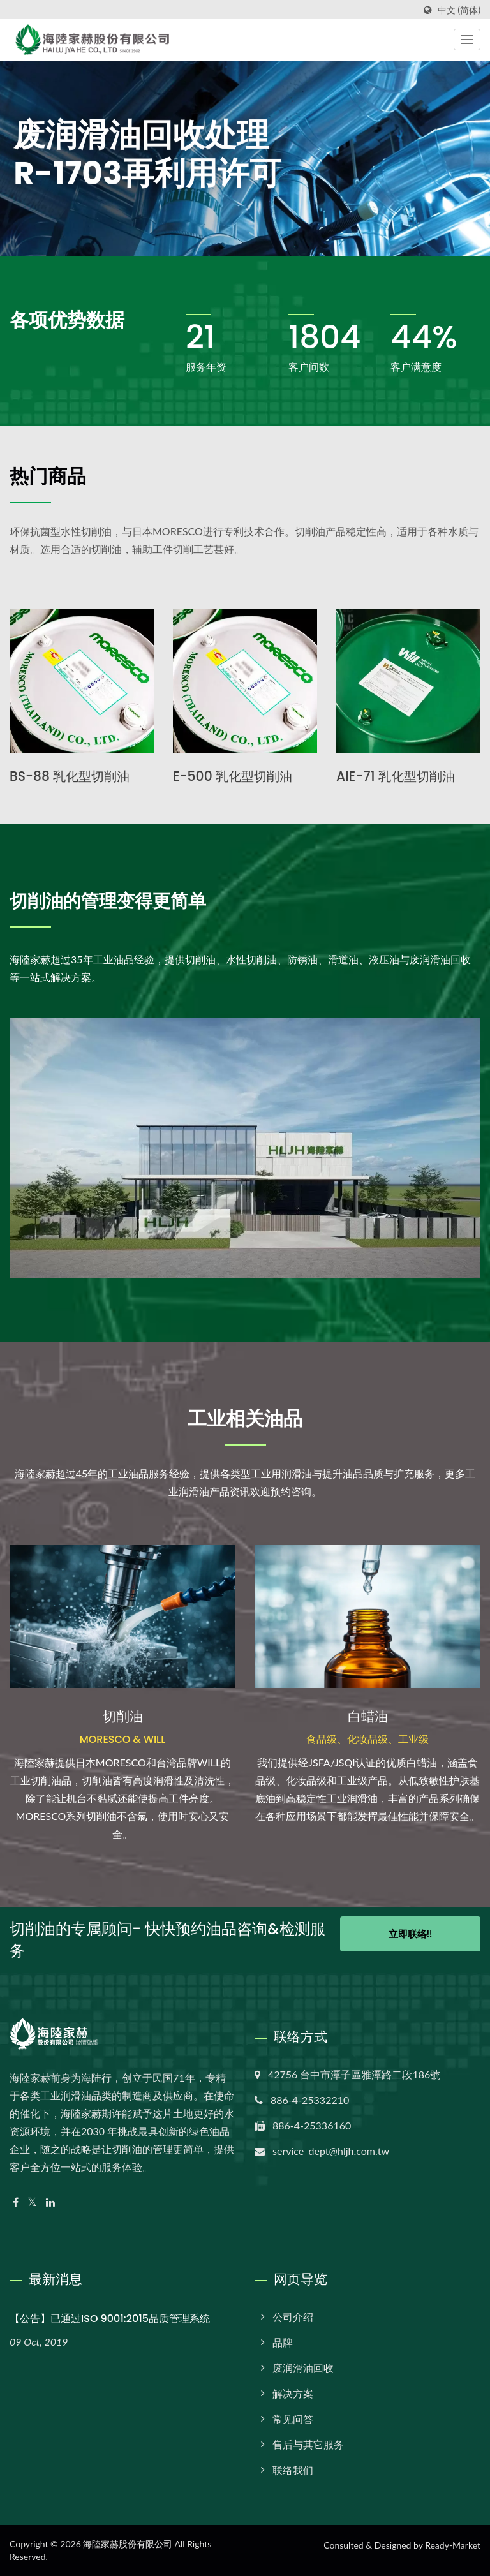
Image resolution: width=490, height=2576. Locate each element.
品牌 (282, 2342)
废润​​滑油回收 (303, 2368)
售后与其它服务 (308, 2444)
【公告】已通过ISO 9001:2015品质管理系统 (110, 2318)
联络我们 (292, 2470)
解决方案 (292, 2393)
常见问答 (292, 2419)
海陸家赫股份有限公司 (127, 2543)
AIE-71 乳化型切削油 (398, 776)
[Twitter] (32, 2202)
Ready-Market (452, 2545)
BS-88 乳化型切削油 (72, 776)
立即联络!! (410, 1938)
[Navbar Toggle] (467, 39)
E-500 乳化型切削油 (235, 776)
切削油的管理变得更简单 (115, 901)
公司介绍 (292, 2317)
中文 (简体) (459, 10)
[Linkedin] (50, 2202)
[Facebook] (16, 2202)
